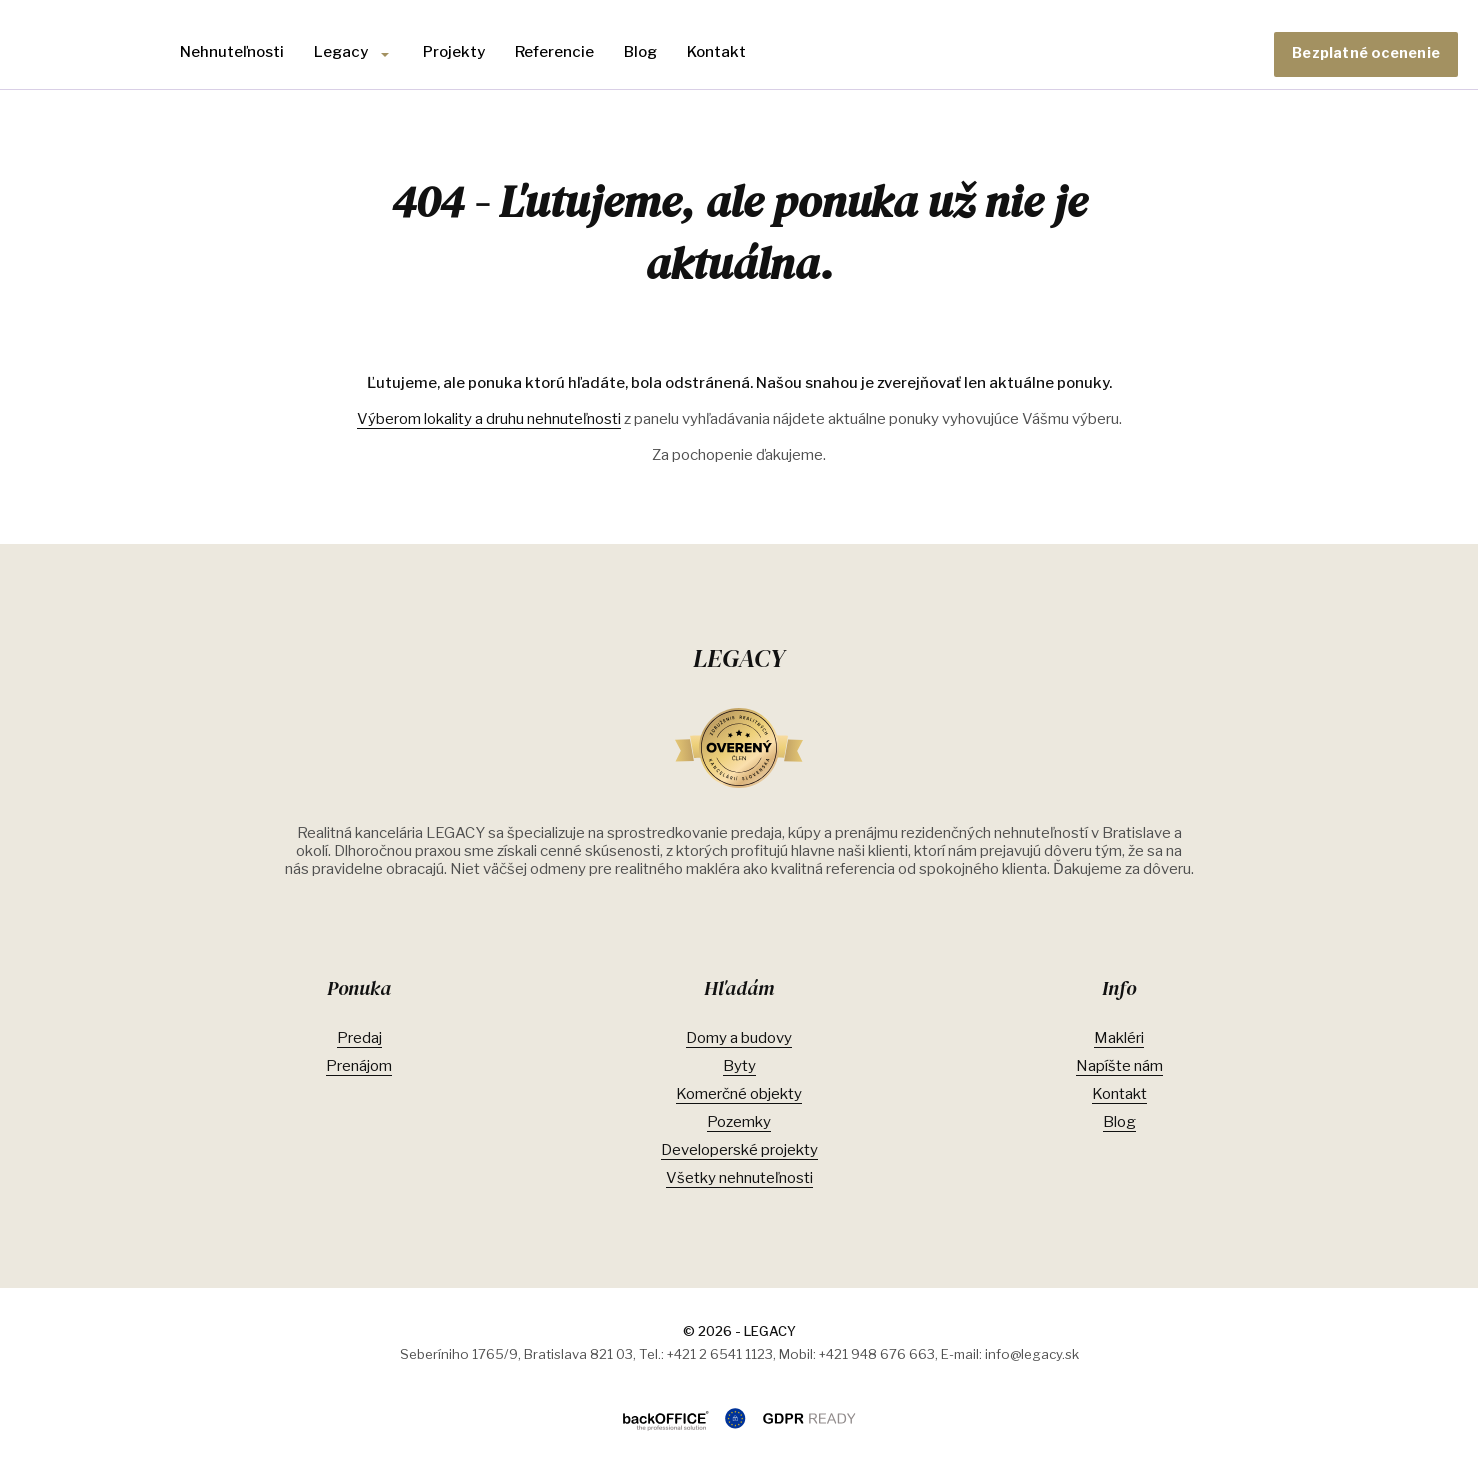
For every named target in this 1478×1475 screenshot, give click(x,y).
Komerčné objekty (739, 1094)
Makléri (1119, 1038)
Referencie (554, 52)
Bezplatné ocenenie (1366, 53)
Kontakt (716, 52)
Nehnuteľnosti (232, 52)
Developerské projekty (739, 1150)
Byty (739, 1066)
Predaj (359, 1038)
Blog (640, 52)
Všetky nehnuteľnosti (739, 1178)
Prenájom (359, 1066)
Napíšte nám (1119, 1066)
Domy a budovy (739, 1038)
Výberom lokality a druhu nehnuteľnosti (489, 419)
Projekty (454, 52)
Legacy (341, 52)
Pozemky (739, 1122)
